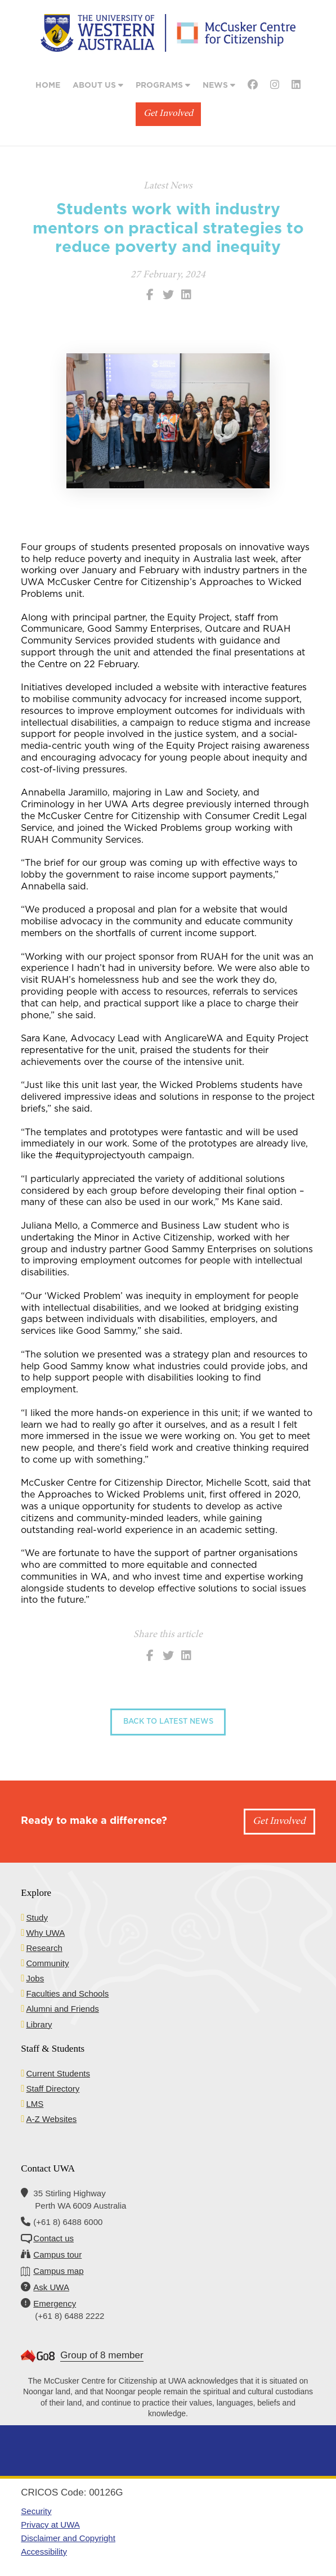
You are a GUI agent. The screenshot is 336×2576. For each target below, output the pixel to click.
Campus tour (57, 2254)
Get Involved (168, 114)
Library (39, 2024)
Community (47, 1963)
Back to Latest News (168, 1721)
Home (47, 85)
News (219, 85)
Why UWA (45, 1932)
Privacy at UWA (50, 2524)
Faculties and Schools (67, 1993)
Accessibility (44, 2551)
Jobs (35, 1978)
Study (37, 1917)
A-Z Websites (51, 2119)
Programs (163, 85)
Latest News (168, 186)
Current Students (58, 2073)
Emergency (54, 2303)
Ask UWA (51, 2287)
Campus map (58, 2271)
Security (36, 2511)
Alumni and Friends (62, 2008)
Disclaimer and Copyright (68, 2538)
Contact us (53, 2238)
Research (44, 1948)
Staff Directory (53, 2088)
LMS (35, 2104)
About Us (98, 85)
